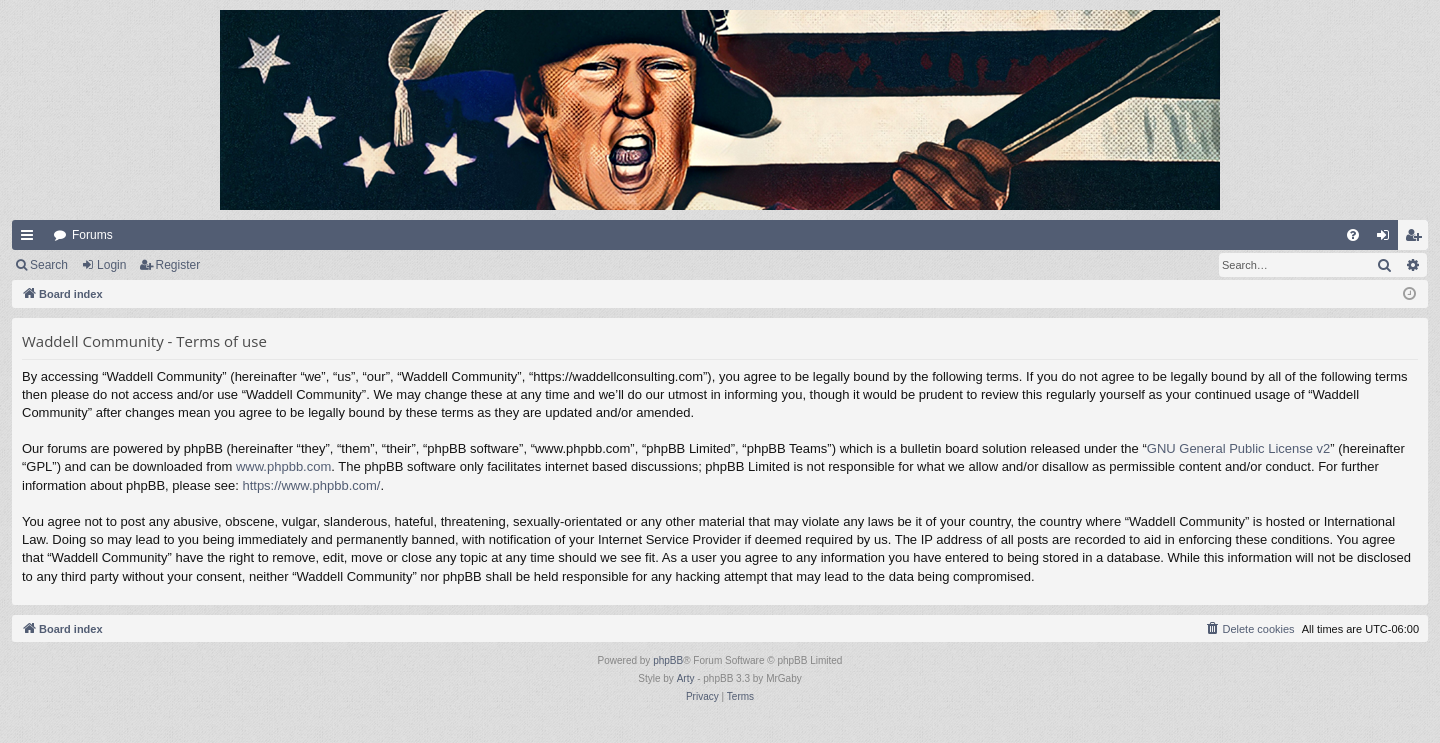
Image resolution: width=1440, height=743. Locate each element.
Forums (92, 235)
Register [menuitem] (1417, 239)
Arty (686, 678)
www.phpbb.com (283, 466)
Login (111, 265)
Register (178, 265)
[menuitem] (1353, 235)
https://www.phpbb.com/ (311, 485)
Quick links (31, 239)
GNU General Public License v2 (1239, 448)
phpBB (668, 660)
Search (49, 265)
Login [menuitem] (1387, 239)
